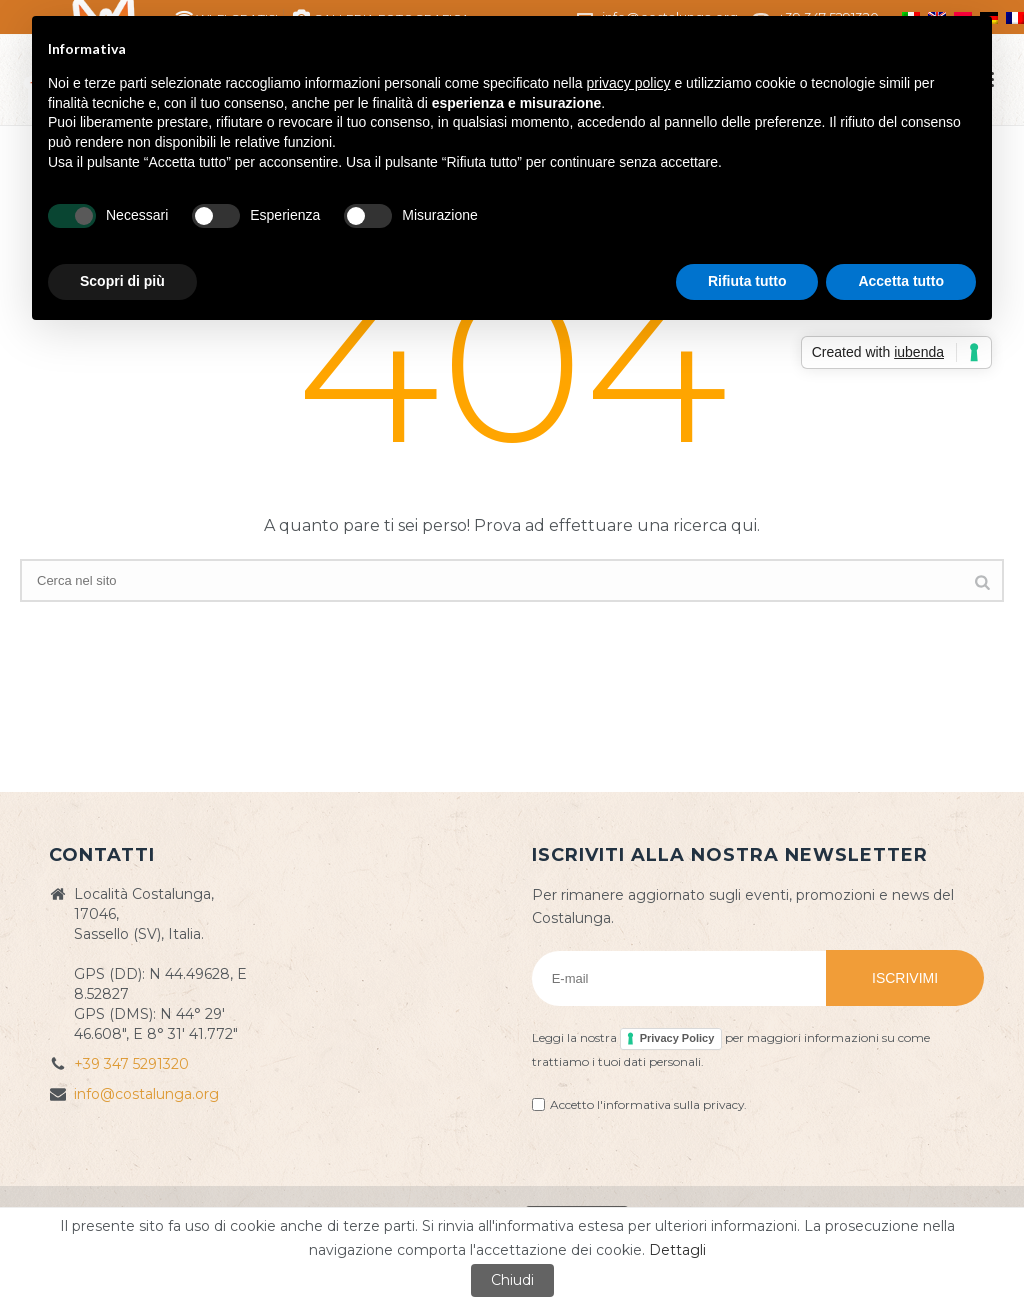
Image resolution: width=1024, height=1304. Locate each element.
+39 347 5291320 (131, 1064)
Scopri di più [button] (122, 281)
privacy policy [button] (629, 83)
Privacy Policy (677, 1038)
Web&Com (813, 1216)
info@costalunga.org (146, 1094)
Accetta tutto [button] (901, 281)
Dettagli (677, 1271)
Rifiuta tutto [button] (747, 281)
